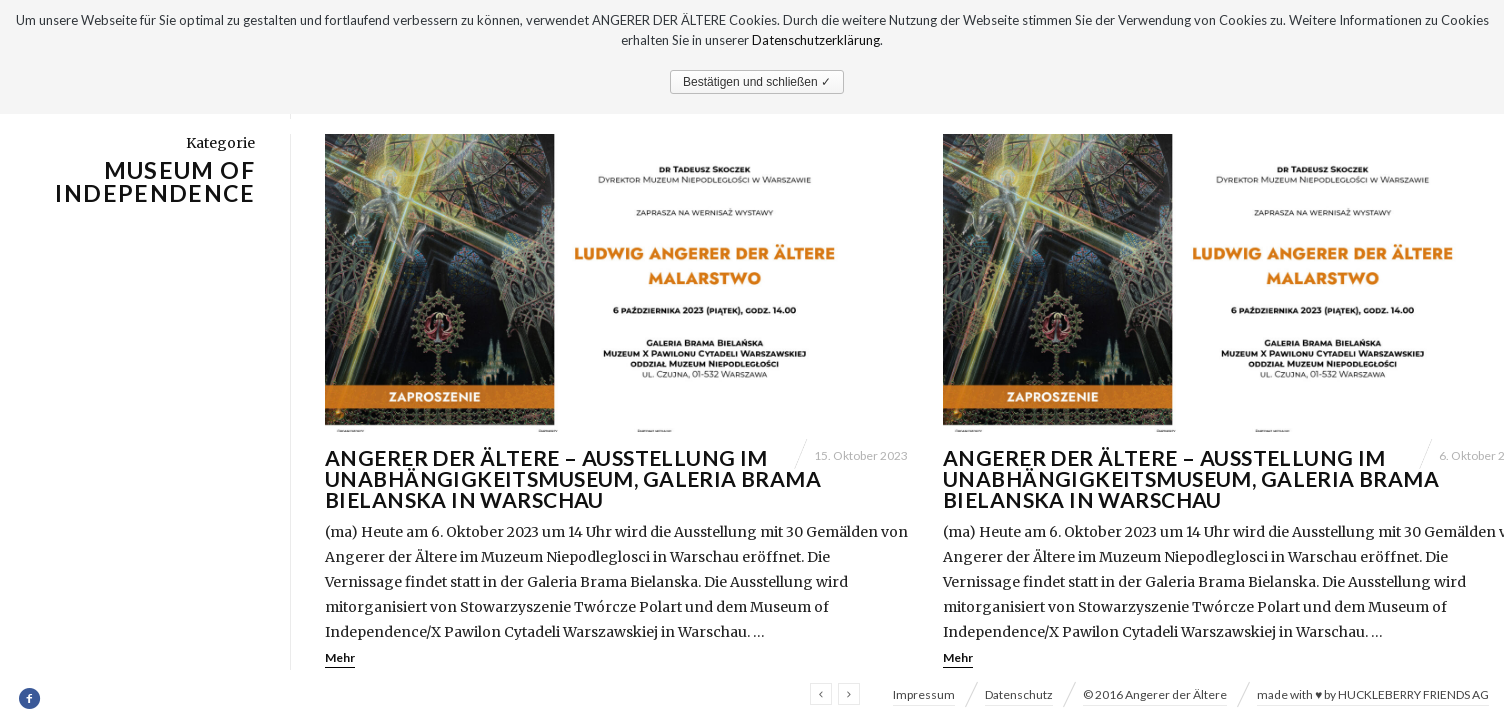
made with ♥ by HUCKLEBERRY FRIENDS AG (1373, 694)
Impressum (924, 694)
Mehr (340, 657)
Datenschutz (1019, 694)
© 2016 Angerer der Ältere (1155, 694)
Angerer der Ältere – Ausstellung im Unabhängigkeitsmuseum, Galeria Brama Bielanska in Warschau (573, 478)
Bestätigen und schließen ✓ (757, 82)
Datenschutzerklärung (816, 40)
